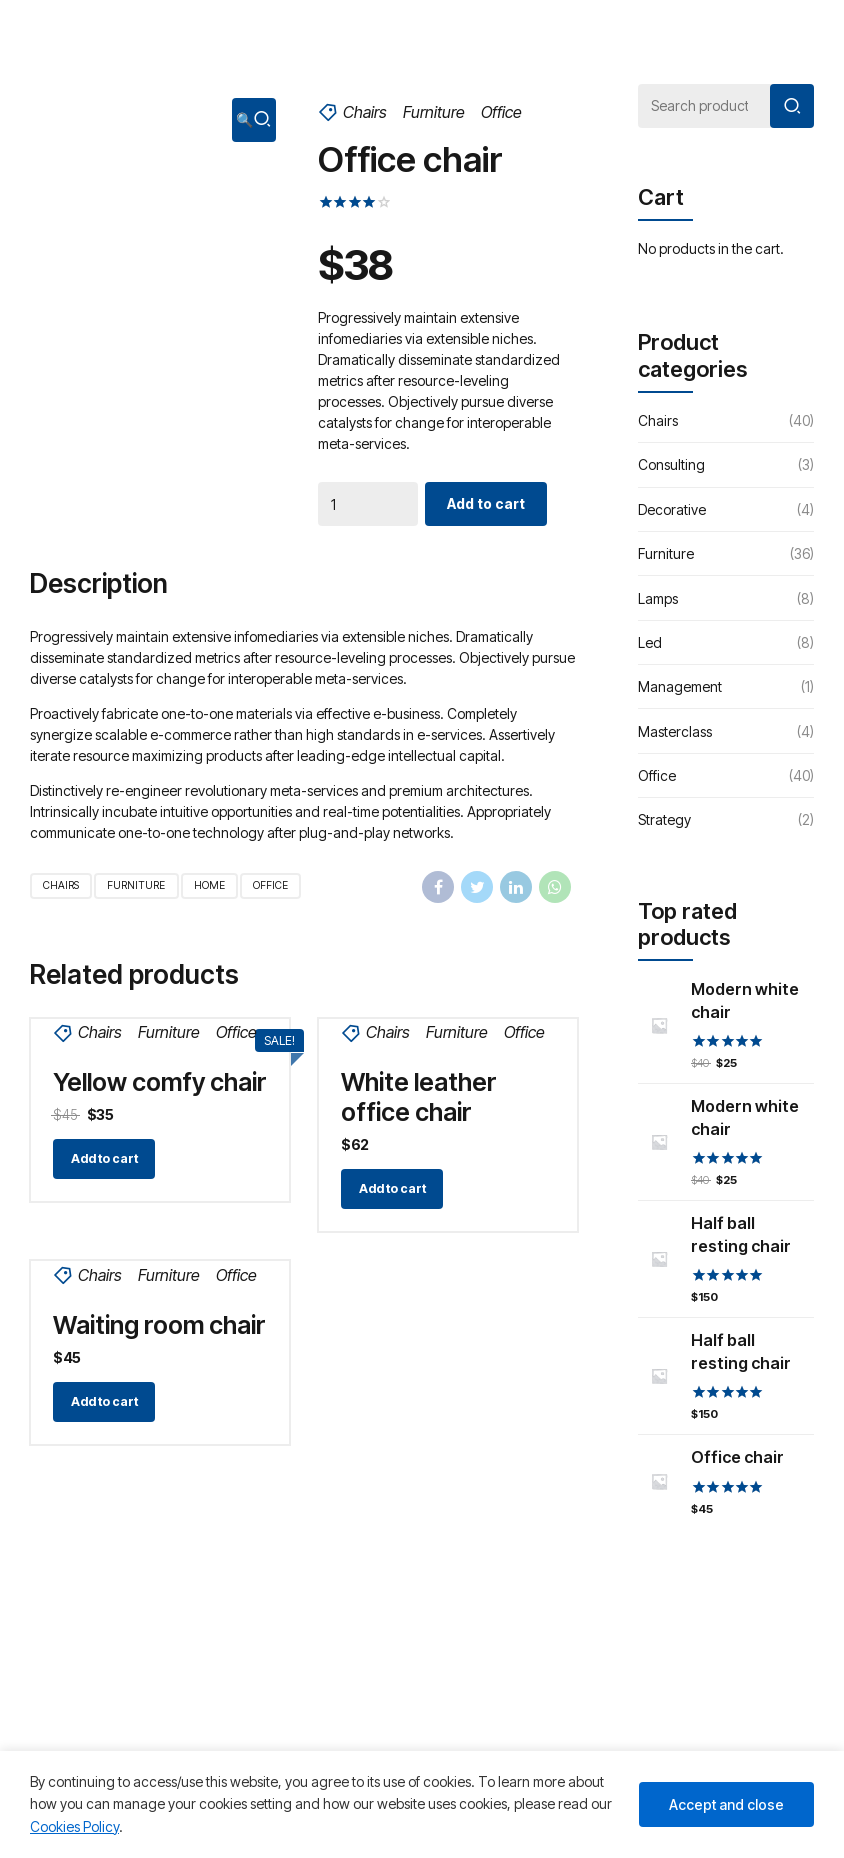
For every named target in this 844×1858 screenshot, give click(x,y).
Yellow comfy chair (160, 1082)
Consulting (671, 464)
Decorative (672, 509)
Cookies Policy (74, 1826)
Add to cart (486, 503)
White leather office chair (419, 1097)
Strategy (664, 819)
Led (650, 642)
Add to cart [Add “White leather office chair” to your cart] (392, 1188)
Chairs (365, 112)
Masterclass (675, 731)
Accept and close (726, 1804)
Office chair (737, 1457)
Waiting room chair (159, 1325)
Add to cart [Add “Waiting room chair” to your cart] (104, 1401)
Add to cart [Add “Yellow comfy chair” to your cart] (104, 1158)
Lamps (658, 598)
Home (209, 885)
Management (680, 686)
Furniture (434, 112)
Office (501, 112)
